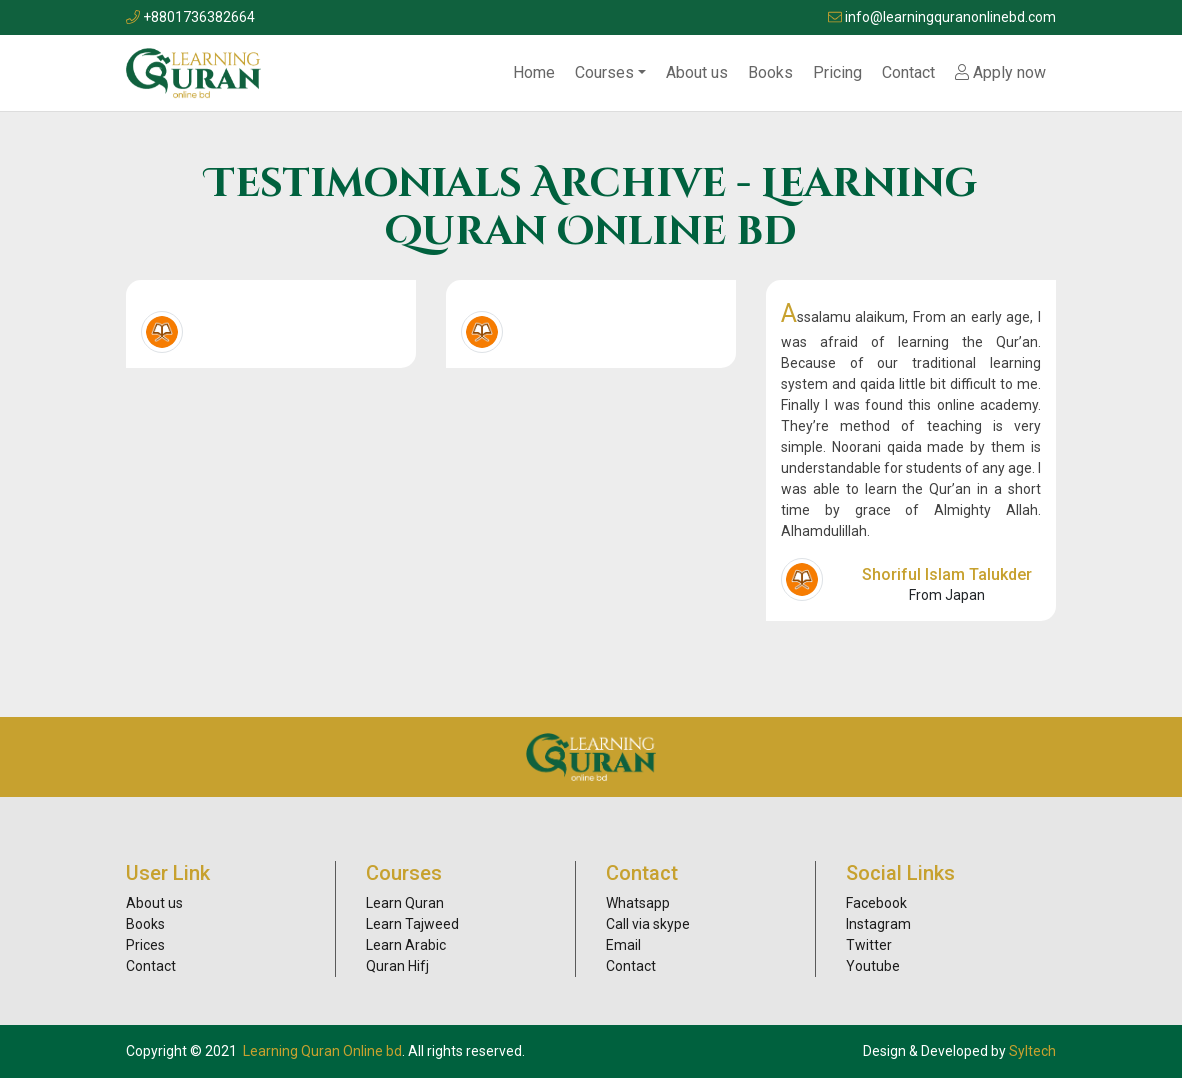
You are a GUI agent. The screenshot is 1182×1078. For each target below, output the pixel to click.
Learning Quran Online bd (322, 1051)
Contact (908, 72)
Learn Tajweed (412, 924)
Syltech (1032, 1051)
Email (623, 945)
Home (534, 72)
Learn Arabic (406, 945)
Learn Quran (405, 903)
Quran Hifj (397, 966)
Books (770, 72)
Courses (604, 72)
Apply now (1000, 72)
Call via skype (648, 924)
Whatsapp (638, 903)
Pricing (837, 72)
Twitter (869, 945)
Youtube (873, 966)
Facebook (876, 903)
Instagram (878, 924)
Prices (145, 945)
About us (697, 72)
